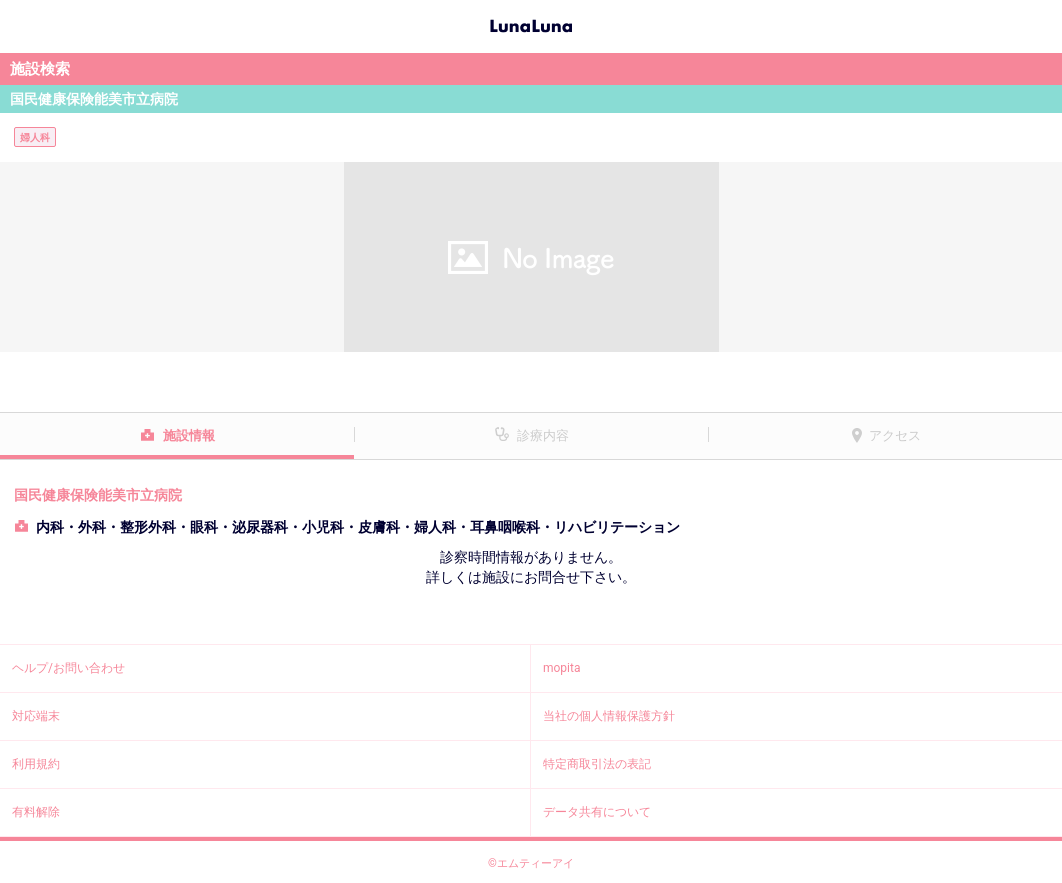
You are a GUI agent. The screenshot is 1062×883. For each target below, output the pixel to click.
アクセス (895, 435)
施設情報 (189, 435)
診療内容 (543, 435)
